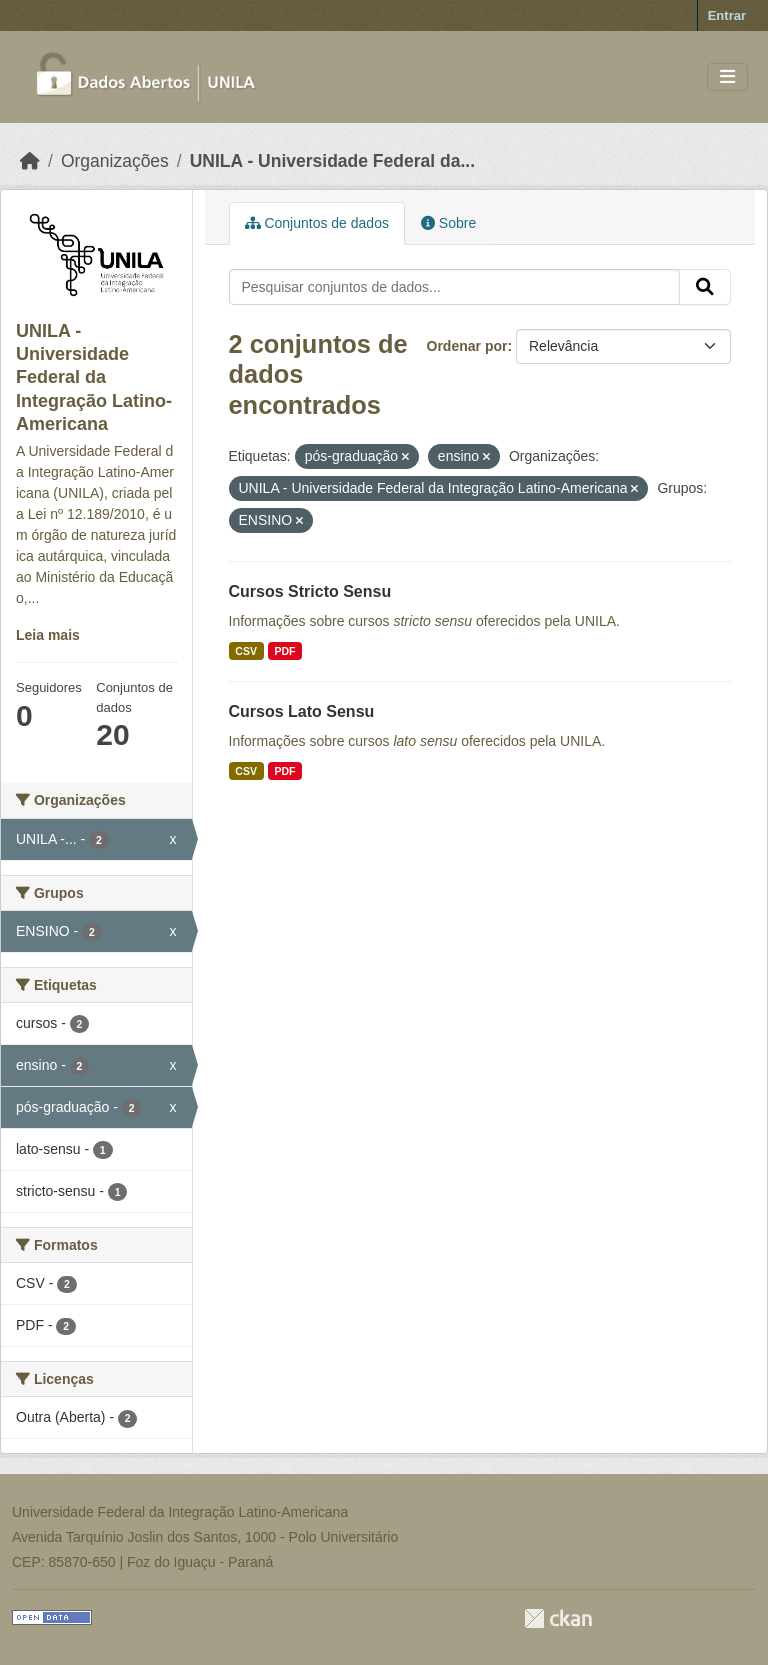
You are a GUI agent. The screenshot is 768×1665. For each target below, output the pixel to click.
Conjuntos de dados (317, 223)
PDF (284, 651)
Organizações (115, 161)
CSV (246, 651)
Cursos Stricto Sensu (310, 591)
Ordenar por (467, 346)
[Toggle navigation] (727, 77)
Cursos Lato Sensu (302, 711)
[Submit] (705, 287)
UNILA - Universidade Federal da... (332, 161)
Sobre (448, 223)
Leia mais (48, 635)
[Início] (30, 161)
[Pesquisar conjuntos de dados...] (455, 287)
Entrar (727, 15)
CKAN (558, 1618)
